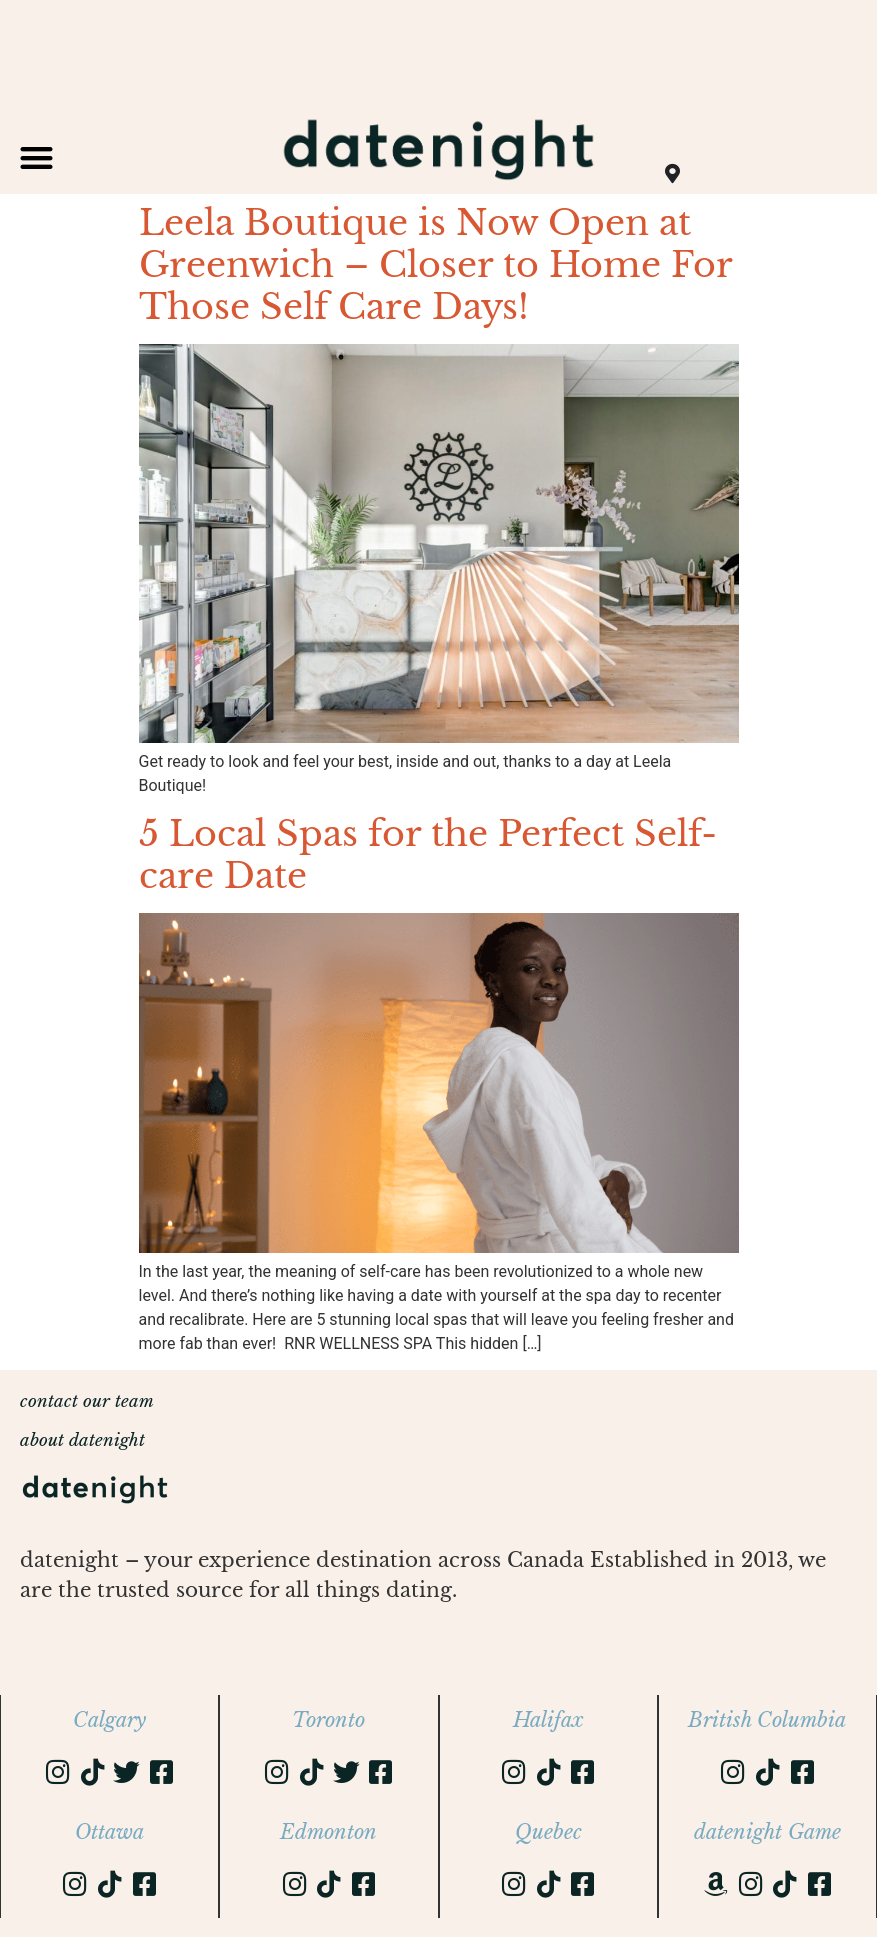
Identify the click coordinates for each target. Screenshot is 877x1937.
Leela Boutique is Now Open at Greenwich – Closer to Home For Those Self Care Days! (435, 264)
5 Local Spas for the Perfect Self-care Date (428, 854)
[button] (36, 157)
